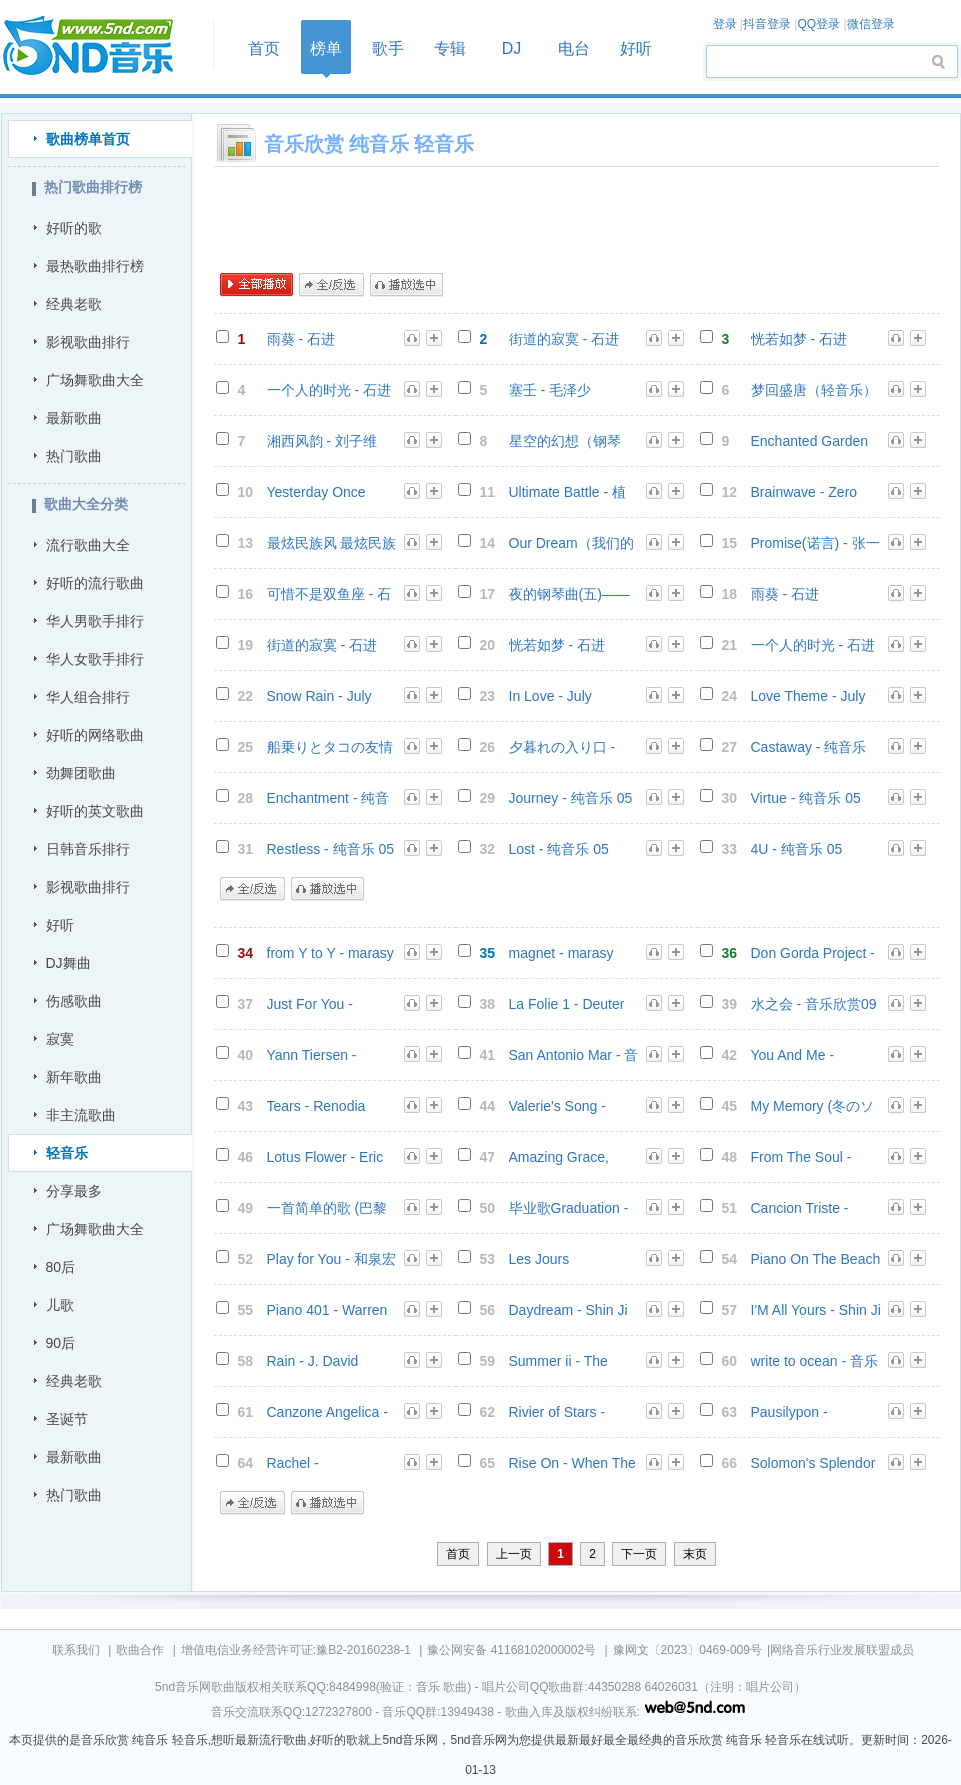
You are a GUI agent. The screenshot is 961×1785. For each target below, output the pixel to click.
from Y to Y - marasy (330, 953)
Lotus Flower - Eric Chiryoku (325, 1157)
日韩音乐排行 (88, 849)
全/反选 (331, 285)
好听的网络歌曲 (95, 735)
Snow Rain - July (319, 696)
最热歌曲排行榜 (95, 266)
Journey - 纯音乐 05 (571, 798)
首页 (101, 46)
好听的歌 (74, 228)
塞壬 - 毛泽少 (550, 390)
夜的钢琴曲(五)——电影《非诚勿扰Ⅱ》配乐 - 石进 (572, 594)
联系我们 (76, 1650)
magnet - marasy (561, 953)
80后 (61, 1267)
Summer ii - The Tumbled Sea (558, 1361)
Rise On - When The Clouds (572, 1463)
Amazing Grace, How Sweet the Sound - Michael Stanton (559, 1157)
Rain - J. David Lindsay (313, 1361)
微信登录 (871, 24)
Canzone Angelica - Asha (327, 1412)
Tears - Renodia (316, 1106)
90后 (61, 1343)
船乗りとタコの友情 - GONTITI (330, 747)
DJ (512, 48)
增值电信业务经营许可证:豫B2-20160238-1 (296, 1650)
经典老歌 (74, 304)
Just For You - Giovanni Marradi (320, 1004)
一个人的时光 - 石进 (329, 390)
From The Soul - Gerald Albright (801, 1157)
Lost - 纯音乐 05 (559, 849)
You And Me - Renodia (793, 1055)
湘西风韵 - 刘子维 (322, 441)
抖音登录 (767, 24)
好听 (636, 48)
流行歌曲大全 (88, 545)
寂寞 (60, 1039)
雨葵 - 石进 (301, 339)
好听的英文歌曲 (95, 811)
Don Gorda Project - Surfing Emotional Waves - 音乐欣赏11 (814, 953)
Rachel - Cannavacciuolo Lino (332, 1463)
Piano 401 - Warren (327, 1310)
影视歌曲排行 (88, 342)
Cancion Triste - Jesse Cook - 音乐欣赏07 (815, 1208)
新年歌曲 (74, 1077)
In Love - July (550, 696)
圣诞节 (67, 1419)
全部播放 (256, 285)
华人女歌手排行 (95, 659)
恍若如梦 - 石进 (799, 339)
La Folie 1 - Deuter (567, 1004)
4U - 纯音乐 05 (797, 849)
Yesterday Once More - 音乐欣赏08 (325, 492)
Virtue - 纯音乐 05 (806, 798)
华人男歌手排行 (95, 621)
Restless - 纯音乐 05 (331, 849)
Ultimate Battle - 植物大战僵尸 (567, 492)
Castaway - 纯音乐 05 (809, 747)
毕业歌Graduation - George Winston (569, 1208)
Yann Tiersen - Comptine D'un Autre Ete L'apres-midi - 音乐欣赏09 (331, 1055)
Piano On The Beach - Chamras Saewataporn (816, 1259)
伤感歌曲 (74, 1001)
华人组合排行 (88, 697)
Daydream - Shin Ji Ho (568, 1310)
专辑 (450, 48)
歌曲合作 (140, 1650)
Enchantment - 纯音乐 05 (328, 798)
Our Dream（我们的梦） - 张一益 (571, 543)
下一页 (639, 1554)
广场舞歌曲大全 (95, 380)
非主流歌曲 (81, 1115)
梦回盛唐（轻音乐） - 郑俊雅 (814, 390)
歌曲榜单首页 (88, 139)
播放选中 (406, 285)
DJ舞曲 (68, 963)
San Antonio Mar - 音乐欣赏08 (574, 1055)
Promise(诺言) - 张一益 (815, 543)
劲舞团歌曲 (81, 773)
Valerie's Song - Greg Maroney (557, 1106)
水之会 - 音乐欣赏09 (814, 1004)
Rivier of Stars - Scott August (557, 1412)
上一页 (514, 1554)
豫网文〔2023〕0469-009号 (687, 1650)
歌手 (388, 48)
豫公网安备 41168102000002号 (511, 1650)
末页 (695, 1554)
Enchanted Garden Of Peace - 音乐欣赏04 (814, 441)
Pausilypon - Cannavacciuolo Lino (816, 1412)
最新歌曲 (74, 418)
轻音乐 (67, 1153)
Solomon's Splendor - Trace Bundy (813, 1463)
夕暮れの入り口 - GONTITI (562, 747)
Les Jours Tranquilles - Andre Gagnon (567, 1259)
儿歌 (60, 1305)
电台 (574, 48)
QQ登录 (818, 24)
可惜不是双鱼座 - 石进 (329, 594)
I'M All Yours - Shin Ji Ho (816, 1310)
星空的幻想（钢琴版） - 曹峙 (565, 441)
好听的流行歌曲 (95, 583)
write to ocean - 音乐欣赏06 (815, 1361)
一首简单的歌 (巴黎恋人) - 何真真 (327, 1208)
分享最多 (74, 1191)
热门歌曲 (74, 456)
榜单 (326, 48)
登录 (725, 24)
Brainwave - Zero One (804, 492)
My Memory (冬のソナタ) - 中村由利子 (813, 1106)
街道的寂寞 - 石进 (564, 339)
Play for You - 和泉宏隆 (331, 1259)
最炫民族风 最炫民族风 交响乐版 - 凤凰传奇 (332, 543)
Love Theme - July (808, 696)
